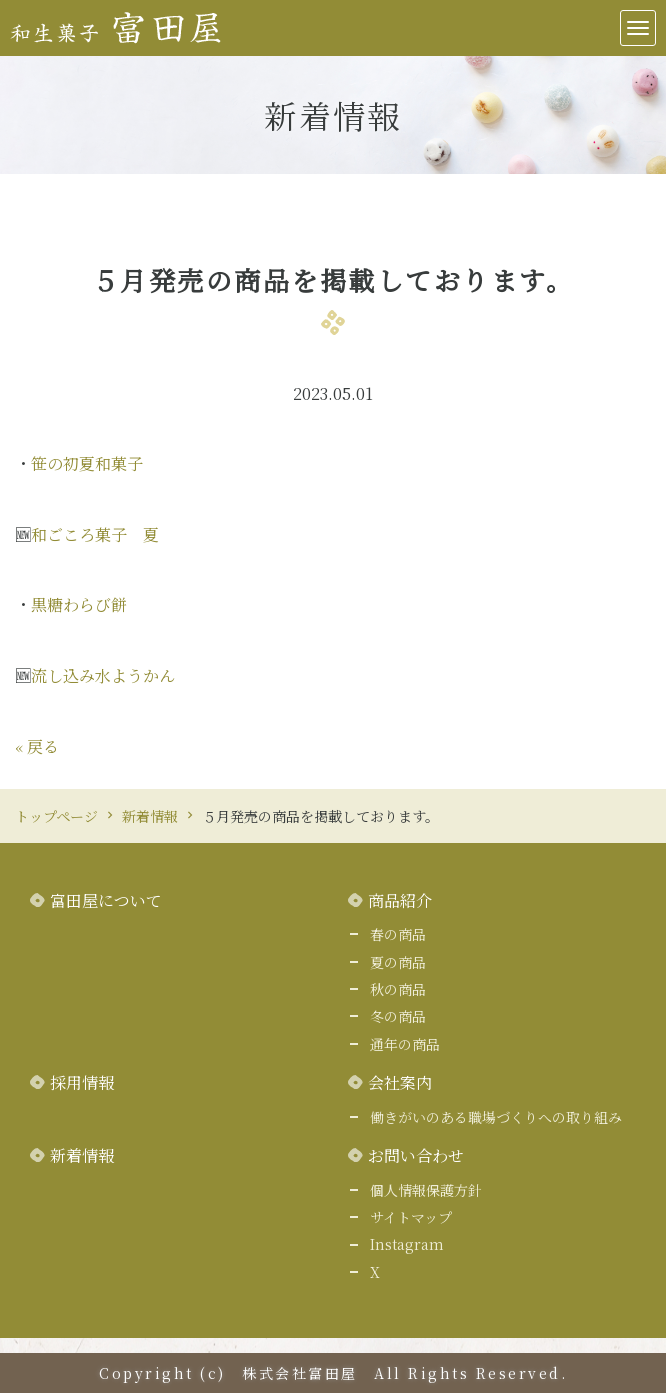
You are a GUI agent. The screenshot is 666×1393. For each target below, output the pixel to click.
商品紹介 (400, 900)
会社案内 (400, 1082)
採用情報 (82, 1082)
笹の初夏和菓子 (87, 463)
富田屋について (106, 900)
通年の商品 (405, 1044)
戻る (37, 746)
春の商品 (398, 934)
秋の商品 (398, 989)
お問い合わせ (416, 1155)
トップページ (56, 816)
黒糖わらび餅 (79, 604)
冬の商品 (398, 1016)
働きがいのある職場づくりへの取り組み (496, 1117)
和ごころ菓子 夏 (95, 534)
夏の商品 (398, 962)
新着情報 (150, 816)
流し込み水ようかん (103, 675)
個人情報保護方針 (426, 1190)
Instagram (407, 1244)
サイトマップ (411, 1217)
